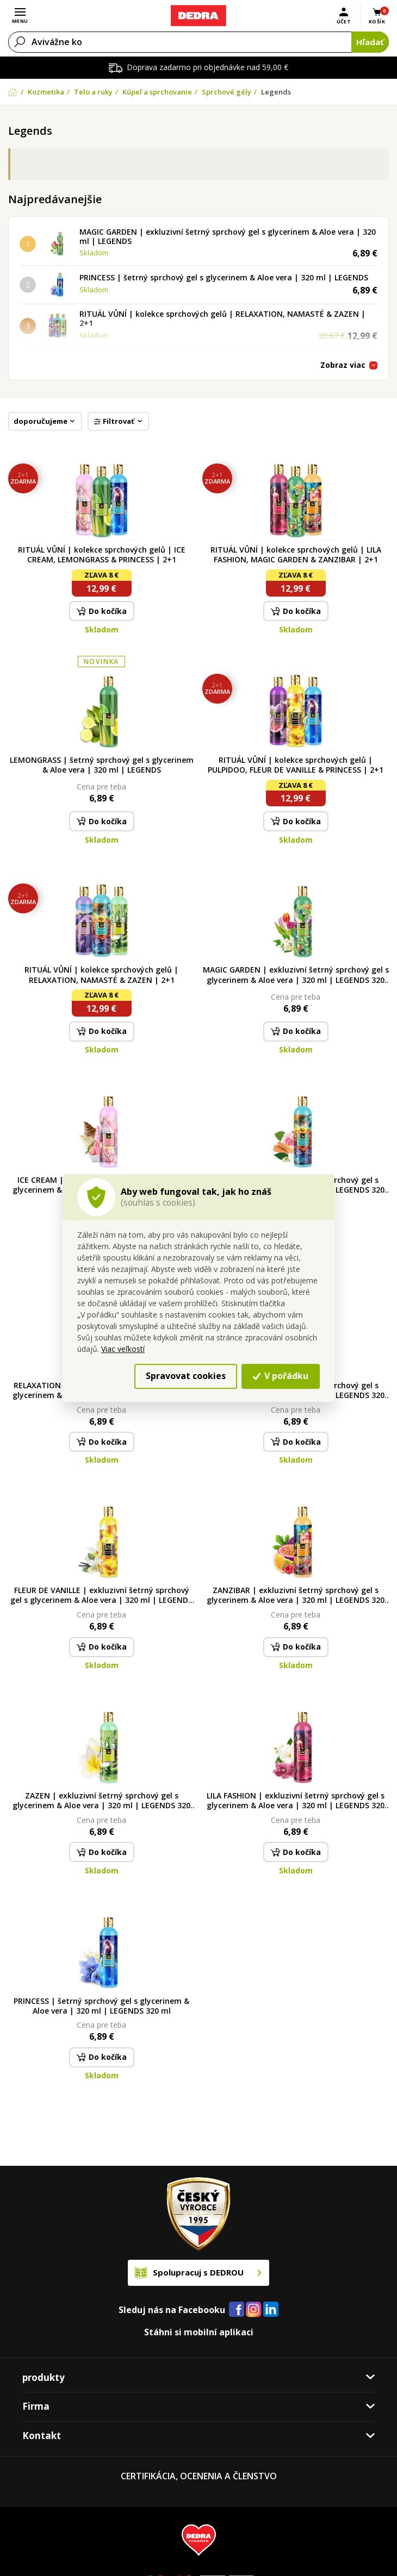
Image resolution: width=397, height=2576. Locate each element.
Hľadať (370, 41)
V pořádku (280, 1376)
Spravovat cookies (186, 1376)
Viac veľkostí (123, 1349)
